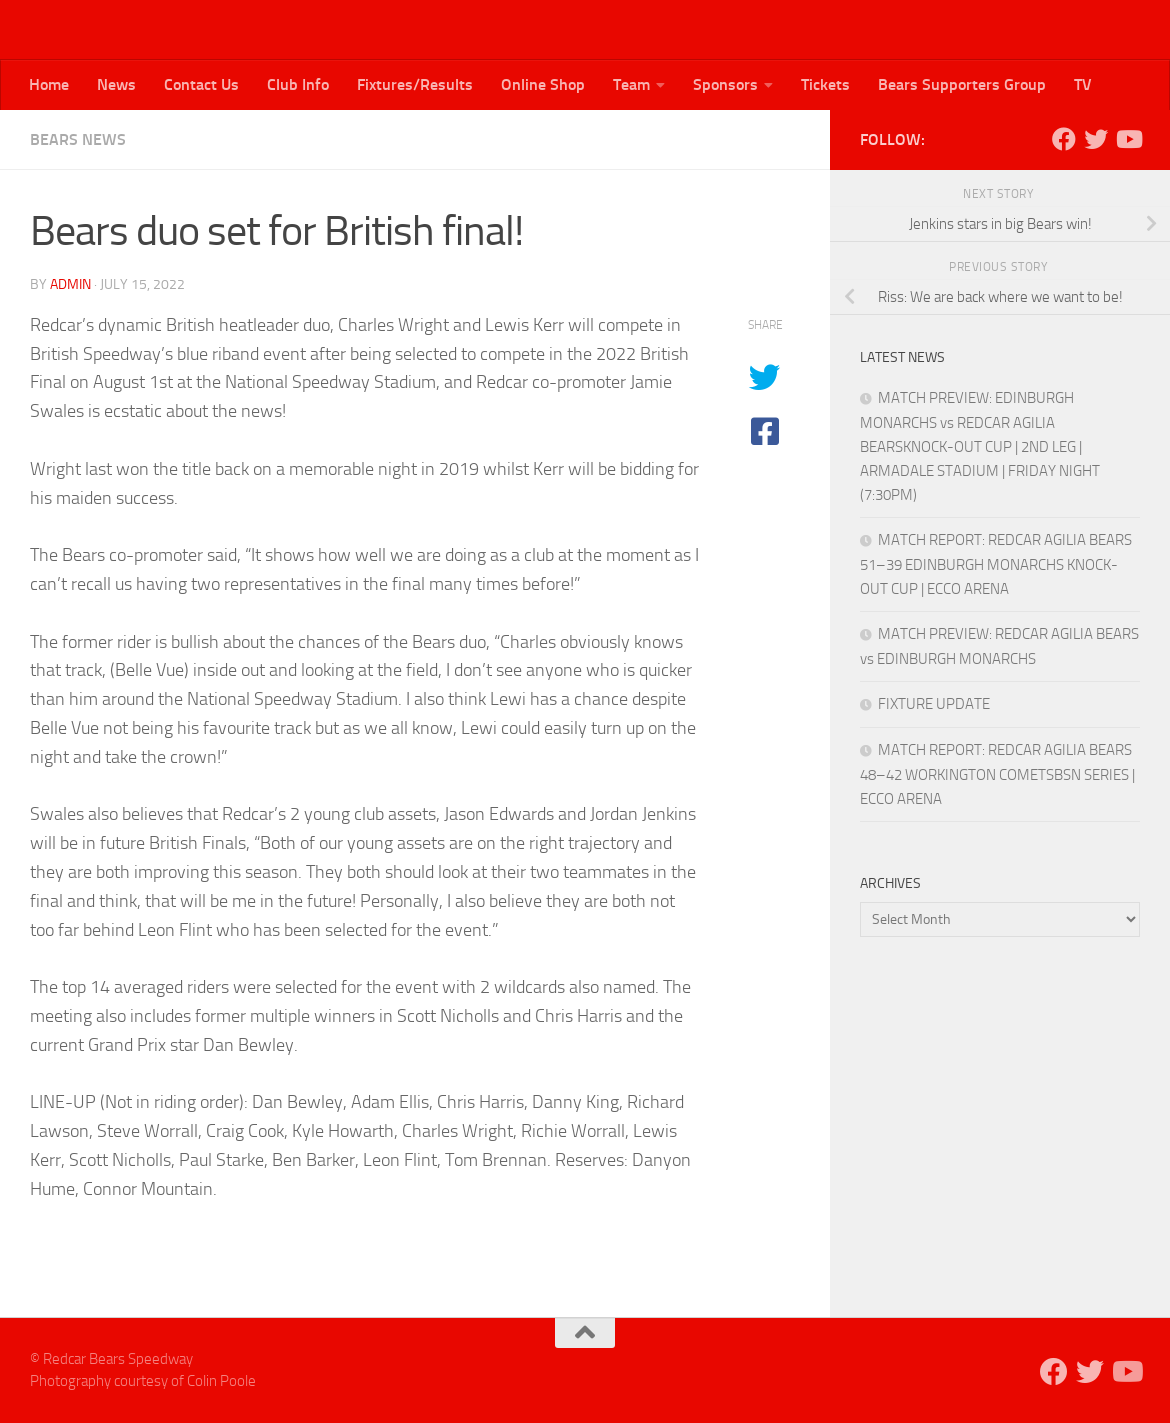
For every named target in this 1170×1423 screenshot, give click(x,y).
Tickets (825, 84)
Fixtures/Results (415, 84)
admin (70, 284)
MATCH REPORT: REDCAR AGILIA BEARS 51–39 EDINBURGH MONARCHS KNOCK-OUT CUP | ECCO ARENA (996, 564)
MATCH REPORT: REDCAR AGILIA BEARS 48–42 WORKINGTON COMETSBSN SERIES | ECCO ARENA (997, 774)
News (116, 84)
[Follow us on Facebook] (1064, 139)
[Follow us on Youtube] (1128, 139)
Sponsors (725, 84)
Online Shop (543, 84)
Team (631, 84)
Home (49, 84)
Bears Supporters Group (962, 84)
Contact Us (201, 84)
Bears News (78, 139)
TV (1083, 84)
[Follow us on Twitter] (1096, 139)
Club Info (298, 84)
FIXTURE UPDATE (934, 704)
